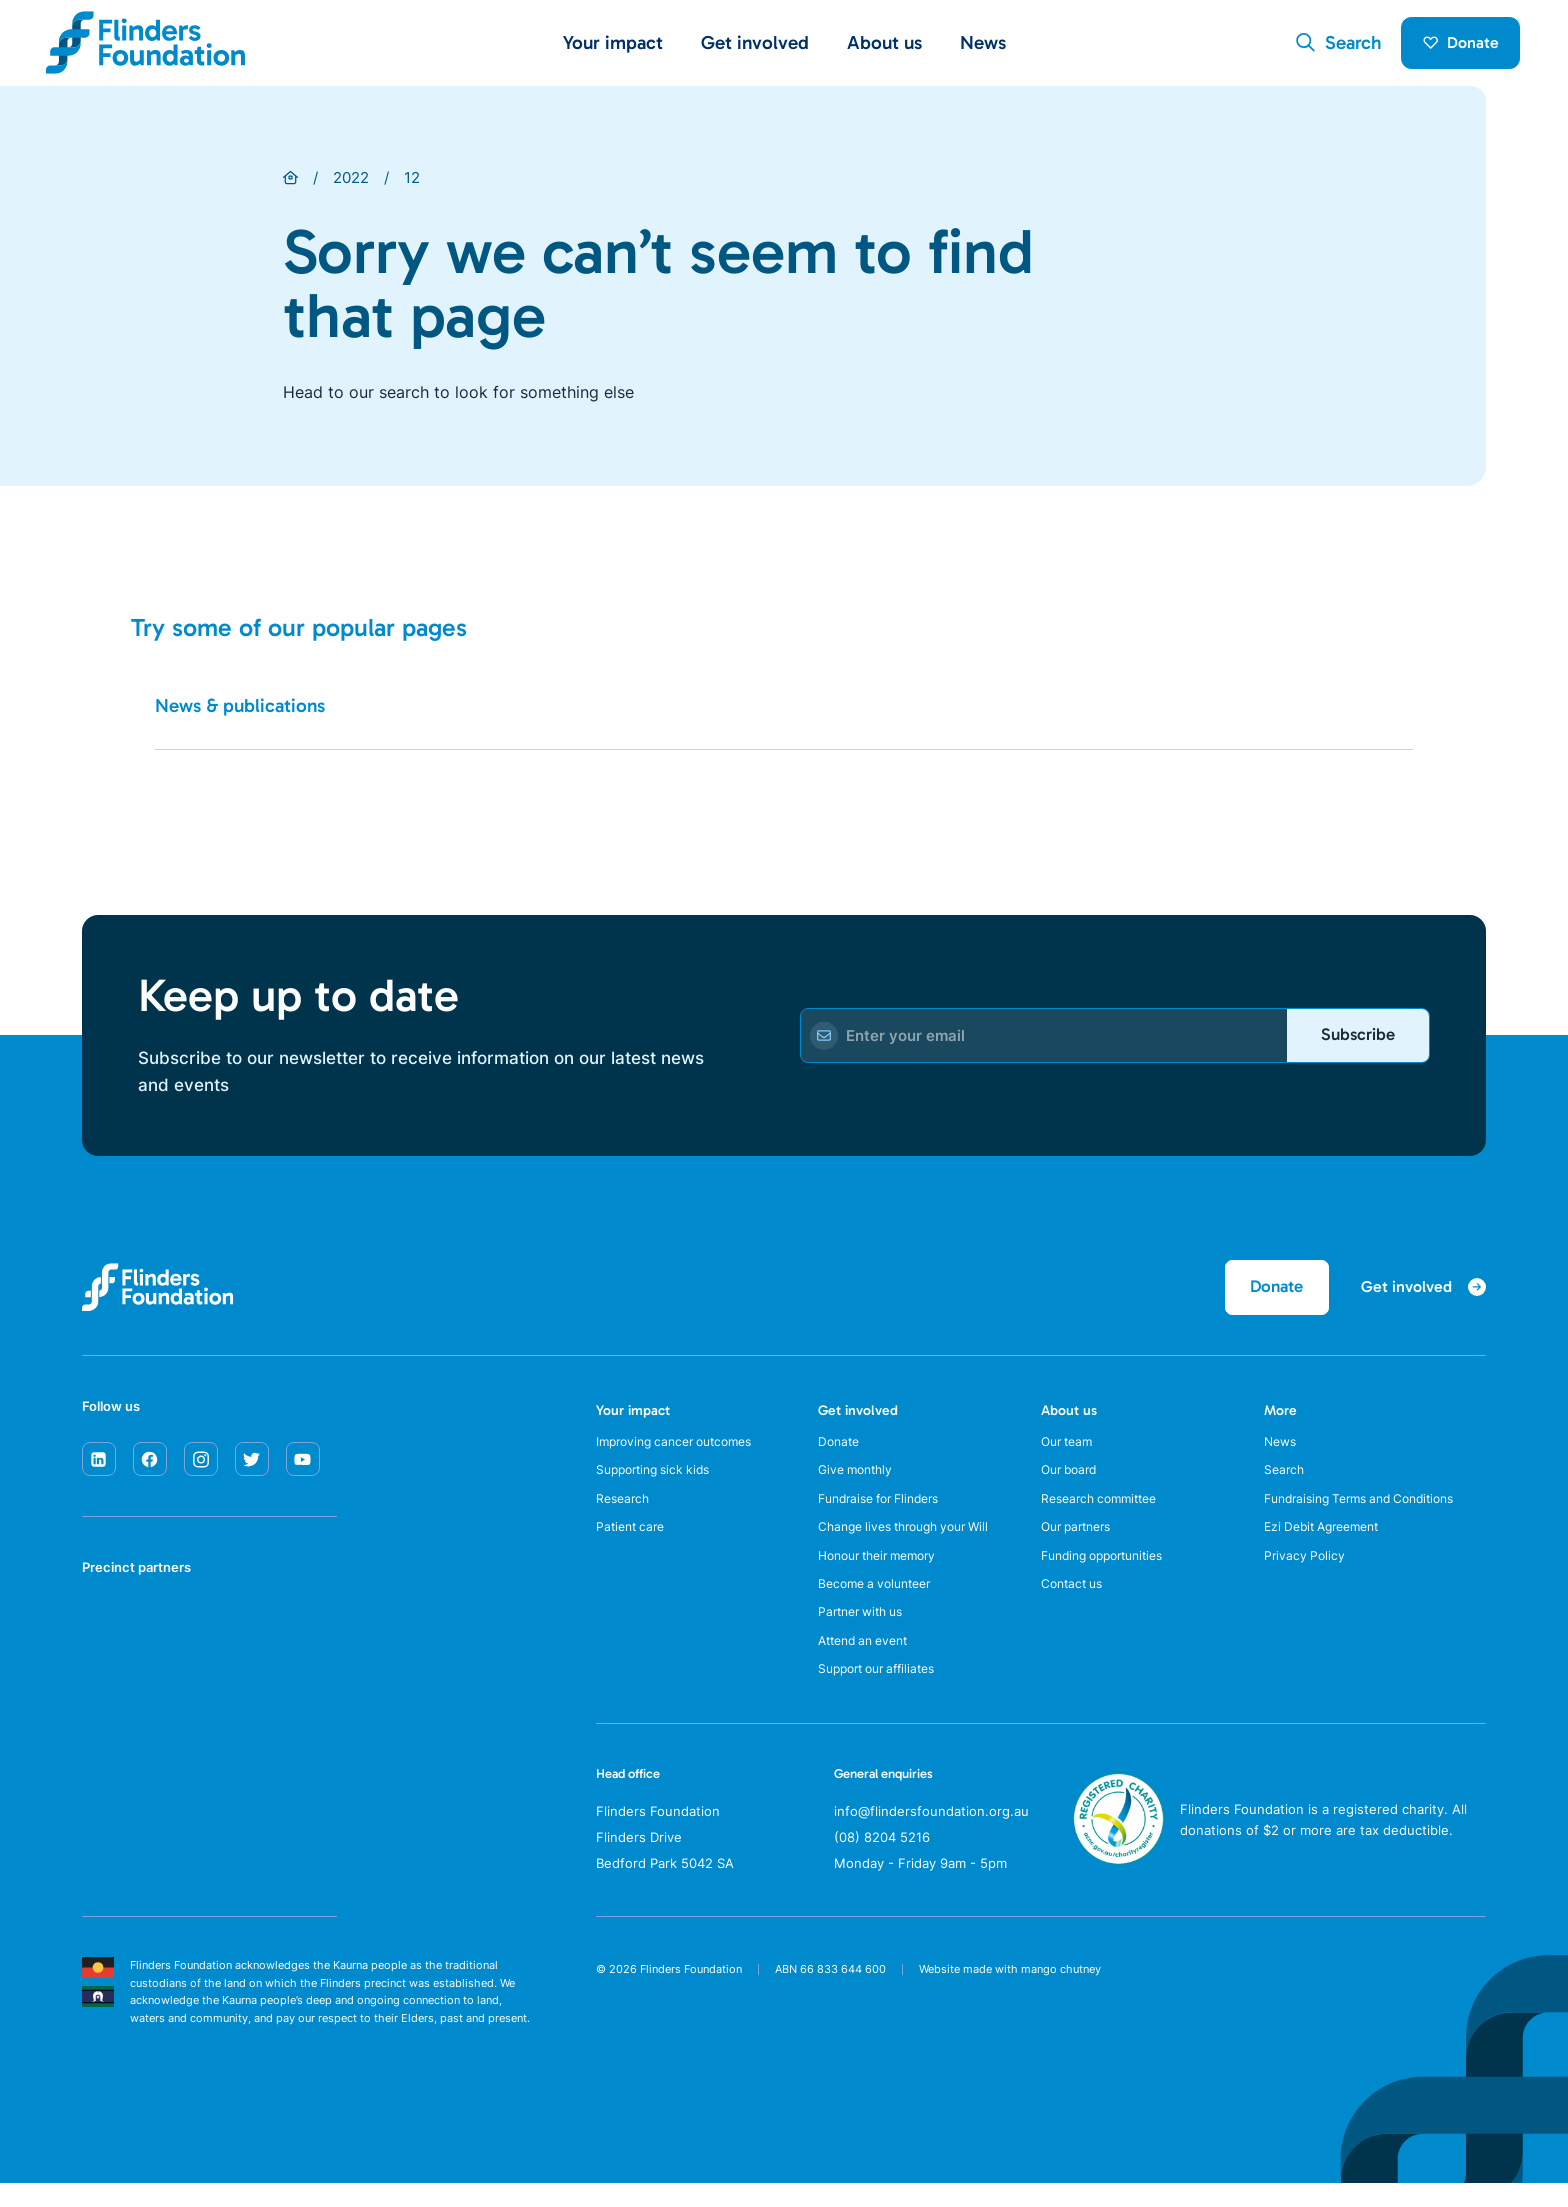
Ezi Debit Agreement (1328, 1542)
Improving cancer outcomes (682, 1452)
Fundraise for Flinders (887, 1512)
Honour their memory (885, 1571)
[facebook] (150, 1469)
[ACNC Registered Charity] (1118, 1882)
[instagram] (201, 1469)
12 (412, 184)
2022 (351, 184)
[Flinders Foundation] (146, 46)
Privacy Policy (1306, 1571)
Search (1285, 1482)
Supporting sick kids (659, 1482)
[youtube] (303, 1469)
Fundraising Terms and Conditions (1370, 1512)
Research (625, 1512)
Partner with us (866, 1631)
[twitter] (252, 1469)
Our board (1072, 1482)
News (983, 46)
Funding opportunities (1110, 1571)
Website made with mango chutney (1010, 1992)
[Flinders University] (108, 1716)
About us (1069, 1420)
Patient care (633, 1542)
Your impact (633, 1420)
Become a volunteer (880, 1601)
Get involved (858, 1420)
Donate (1456, 46)
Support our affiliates (884, 1691)
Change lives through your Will (913, 1542)
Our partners (1081, 1542)
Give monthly (859, 1482)
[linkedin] (99, 1469)
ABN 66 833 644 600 (830, 1992)
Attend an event (869, 1661)
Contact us (1075, 1601)
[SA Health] (108, 1640)
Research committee (1105, 1512)
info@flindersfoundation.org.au (931, 1834)
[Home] (290, 185)
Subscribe (1354, 1042)
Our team (1070, 1452)
